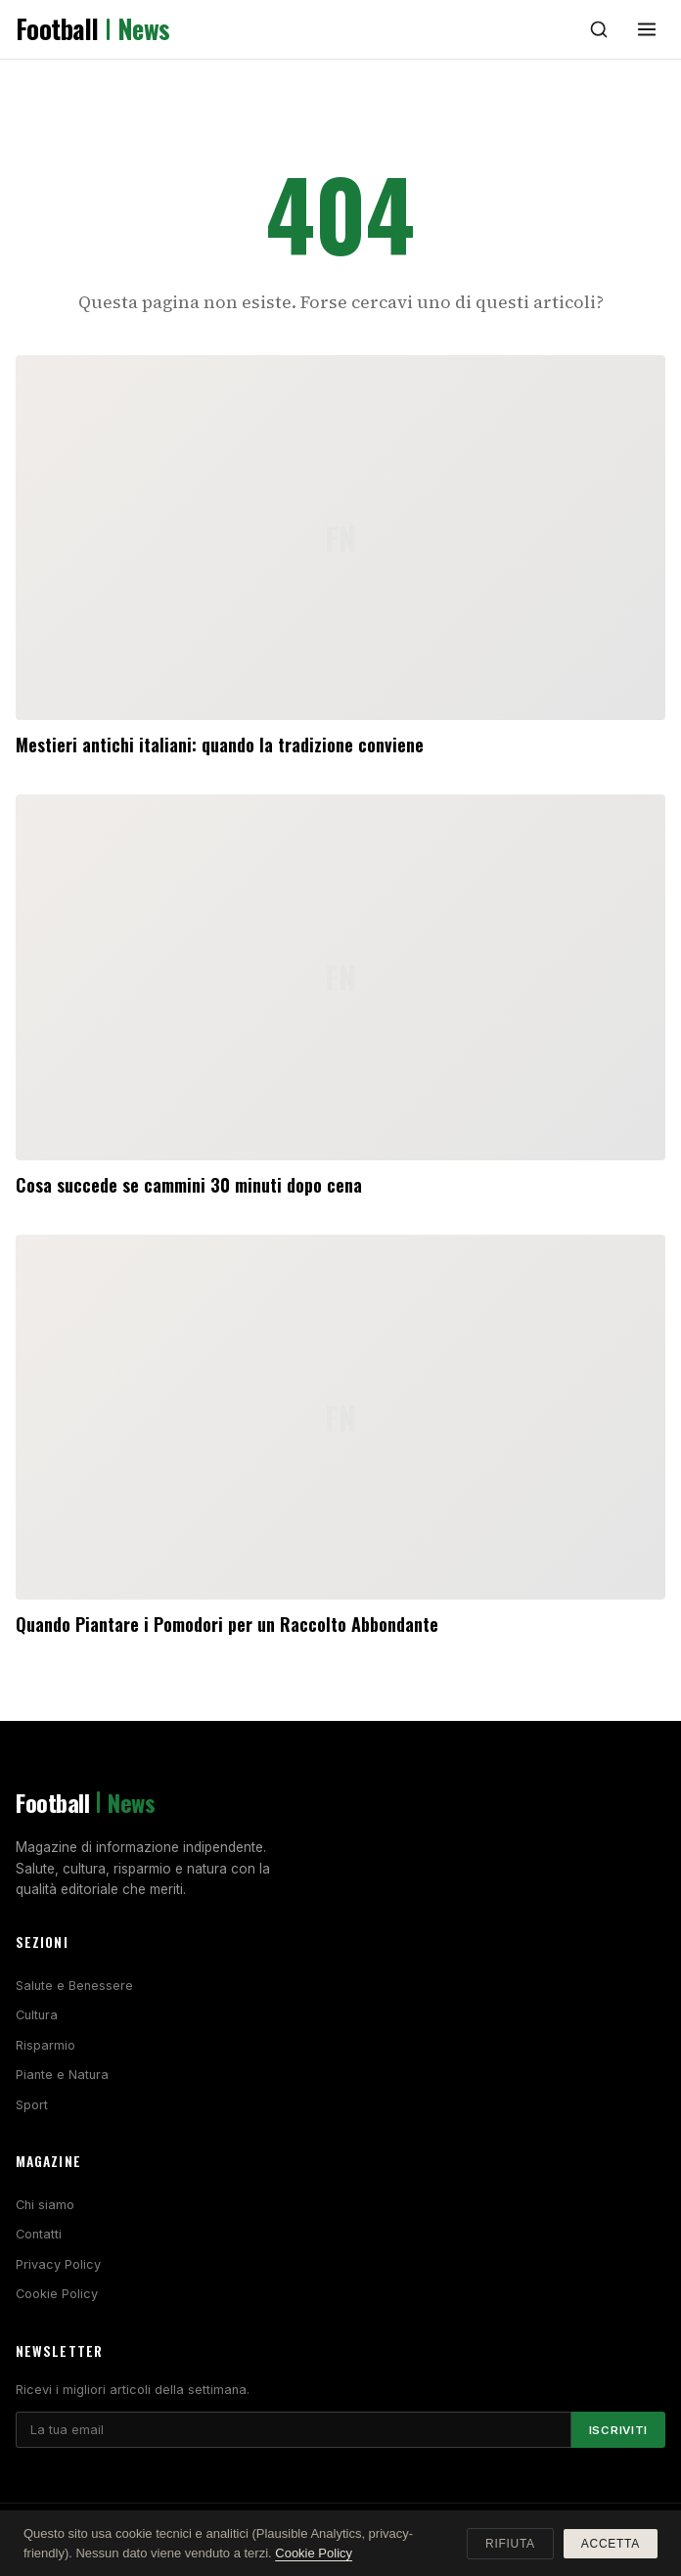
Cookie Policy (57, 2293)
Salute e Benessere (74, 1985)
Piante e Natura (62, 2074)
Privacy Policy (58, 2264)
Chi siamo (45, 2204)
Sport (32, 2105)
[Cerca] (598, 29)
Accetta (610, 2544)
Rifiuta (510, 2544)
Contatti (39, 2234)
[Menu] (646, 29)
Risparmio (45, 2045)
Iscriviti (618, 2430)
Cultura (37, 2015)
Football (93, 29)
